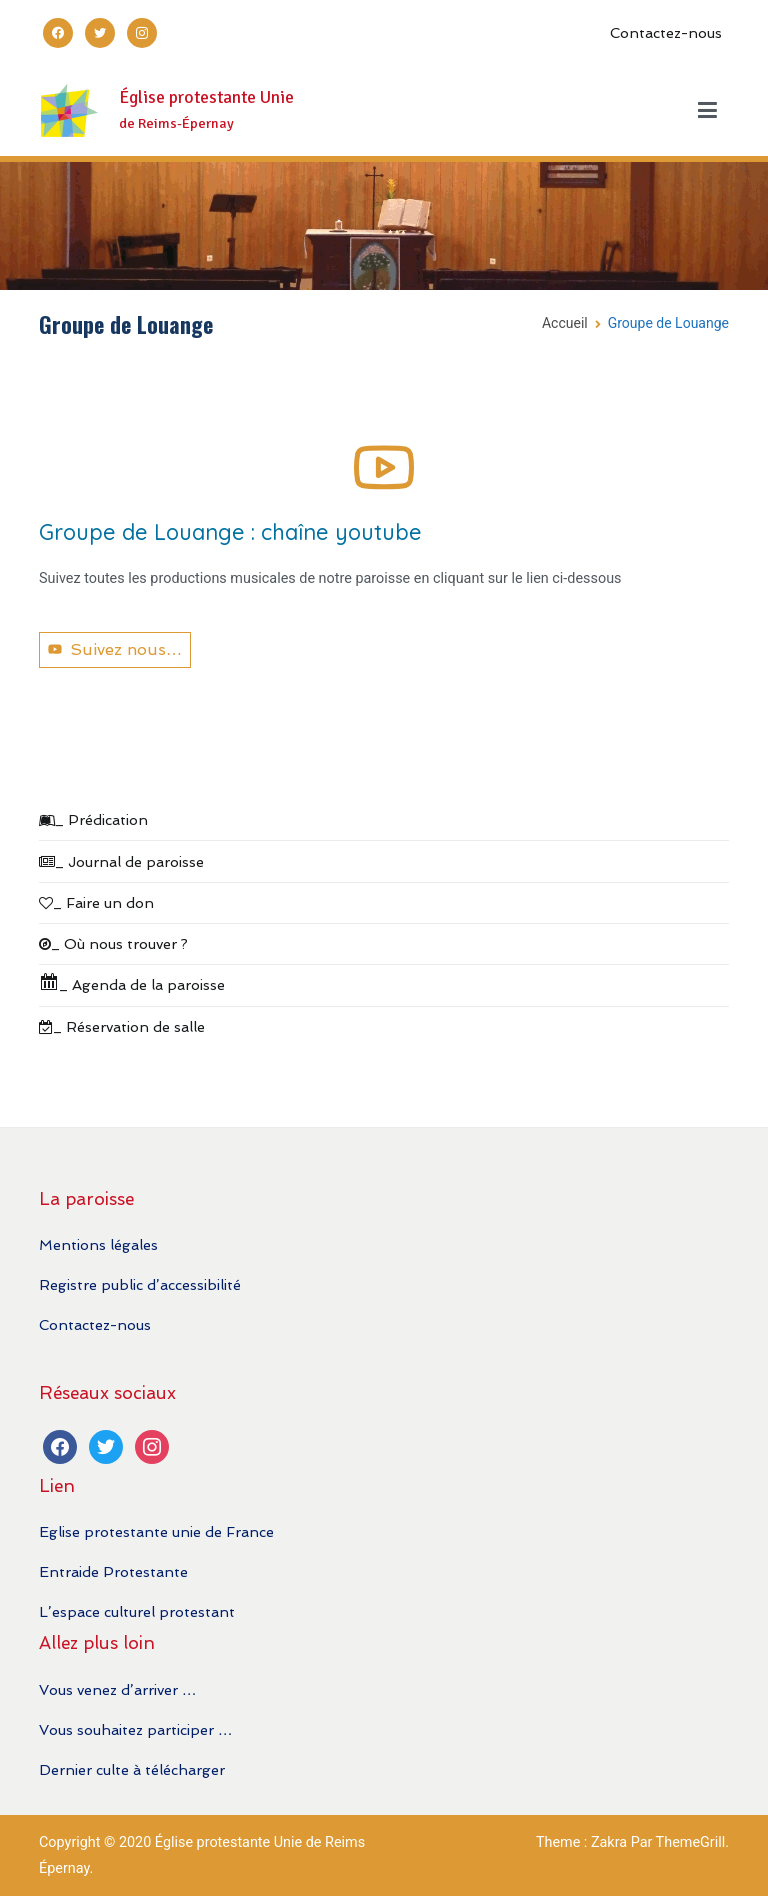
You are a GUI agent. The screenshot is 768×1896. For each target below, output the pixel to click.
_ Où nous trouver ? (113, 943)
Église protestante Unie (206, 97)
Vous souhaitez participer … (135, 1729)
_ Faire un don (96, 902)
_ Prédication (93, 819)
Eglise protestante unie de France (156, 1531)
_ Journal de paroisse (121, 861)
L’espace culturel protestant (137, 1611)
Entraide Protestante (113, 1571)
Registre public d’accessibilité (140, 1284)
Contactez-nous (666, 32)
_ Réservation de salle (122, 1026)
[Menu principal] (707, 111)
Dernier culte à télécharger (132, 1769)
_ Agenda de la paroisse (132, 982)
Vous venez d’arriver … (117, 1689)
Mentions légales (98, 1244)
